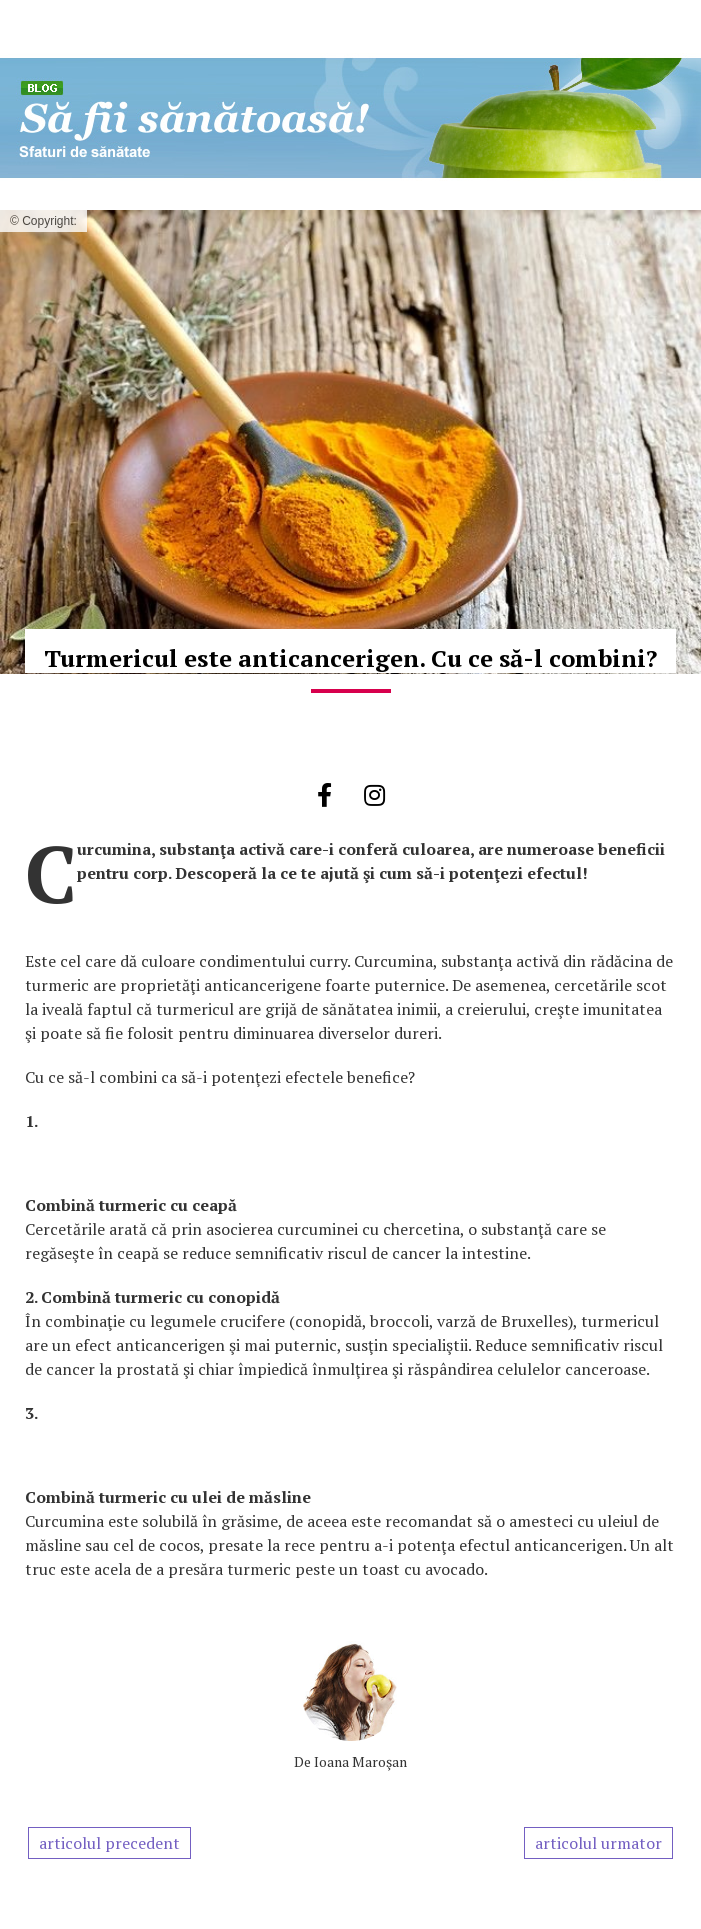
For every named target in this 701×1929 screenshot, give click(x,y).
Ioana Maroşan (360, 1761)
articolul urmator (598, 1843)
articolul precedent (109, 1843)
